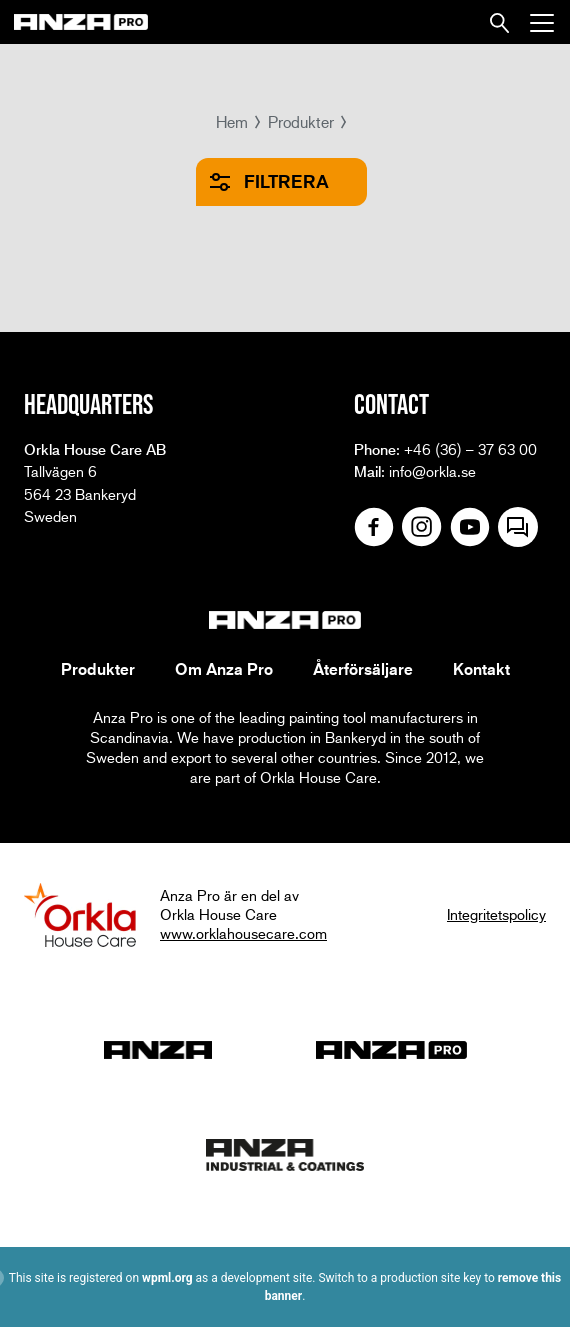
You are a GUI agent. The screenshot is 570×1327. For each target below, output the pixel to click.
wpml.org (167, 1278)
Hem (232, 121)
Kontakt (481, 669)
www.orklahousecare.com (243, 933)
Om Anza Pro (224, 669)
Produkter (301, 121)
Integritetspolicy (496, 914)
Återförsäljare (363, 669)
